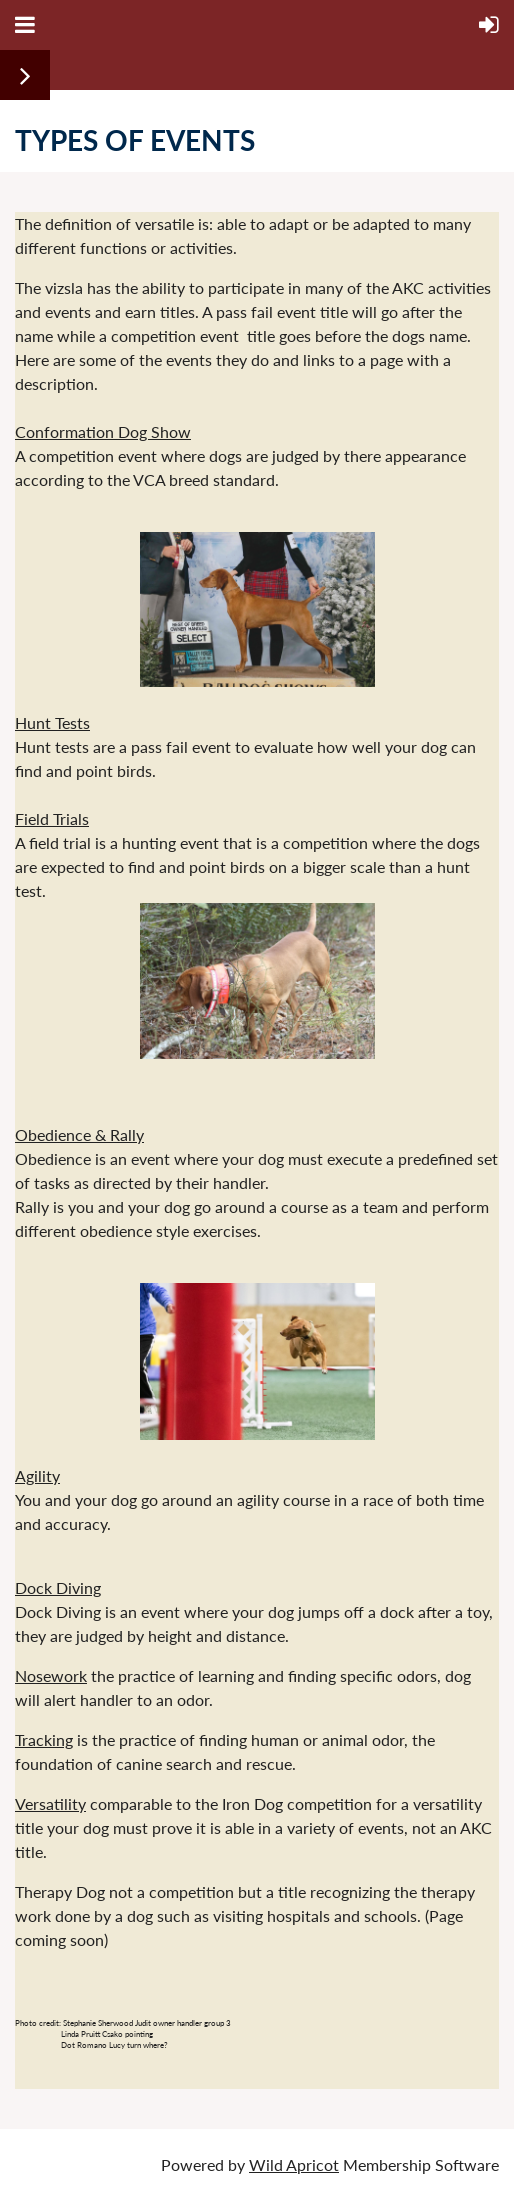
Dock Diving (58, 1587)
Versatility (50, 1803)
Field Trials (52, 818)
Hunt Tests (52, 722)
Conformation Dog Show (103, 431)
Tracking (44, 1739)
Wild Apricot (294, 2164)
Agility (37, 1475)
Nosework (51, 1675)
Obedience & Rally (79, 1134)
